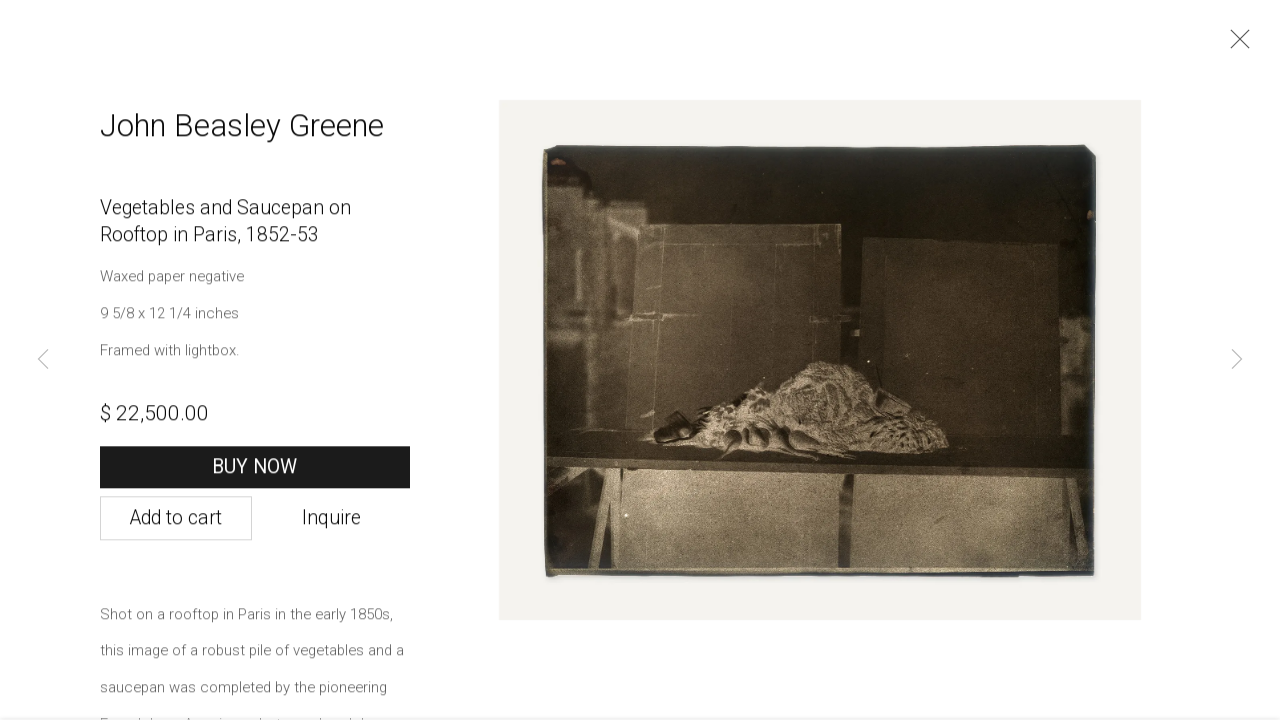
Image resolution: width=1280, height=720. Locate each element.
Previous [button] (43, 360)
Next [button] (1237, 360)
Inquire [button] (331, 525)
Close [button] (1236, 45)
